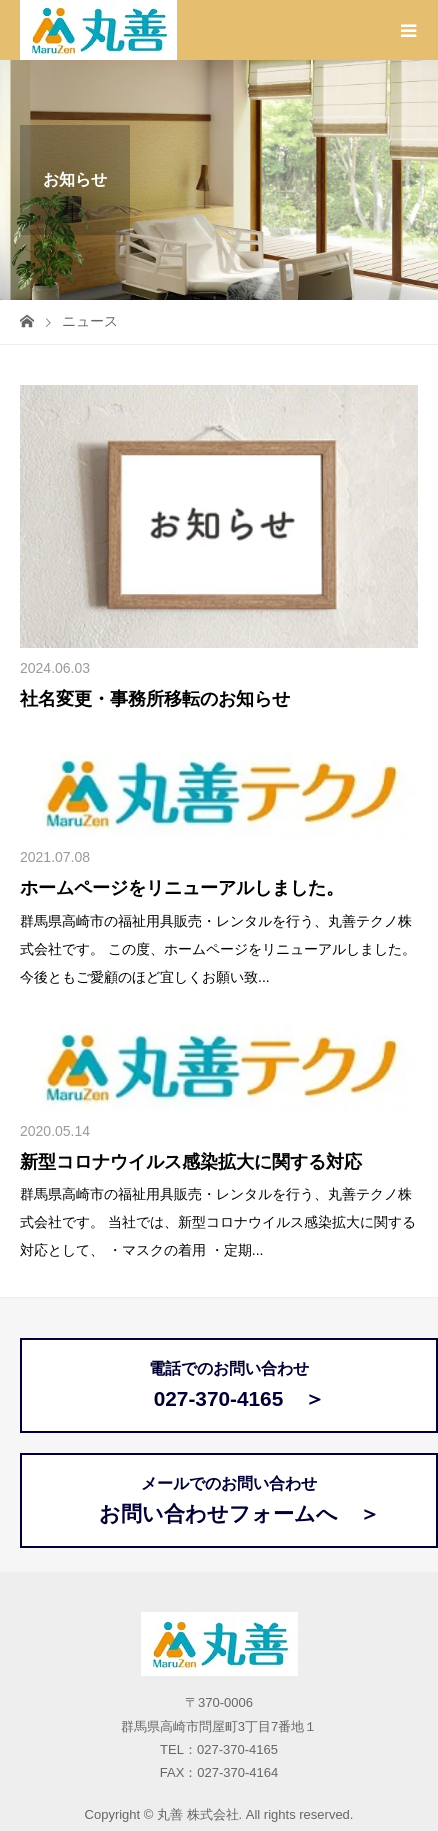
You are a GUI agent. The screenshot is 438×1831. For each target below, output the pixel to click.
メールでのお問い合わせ (229, 1500)
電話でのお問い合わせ (229, 1385)
